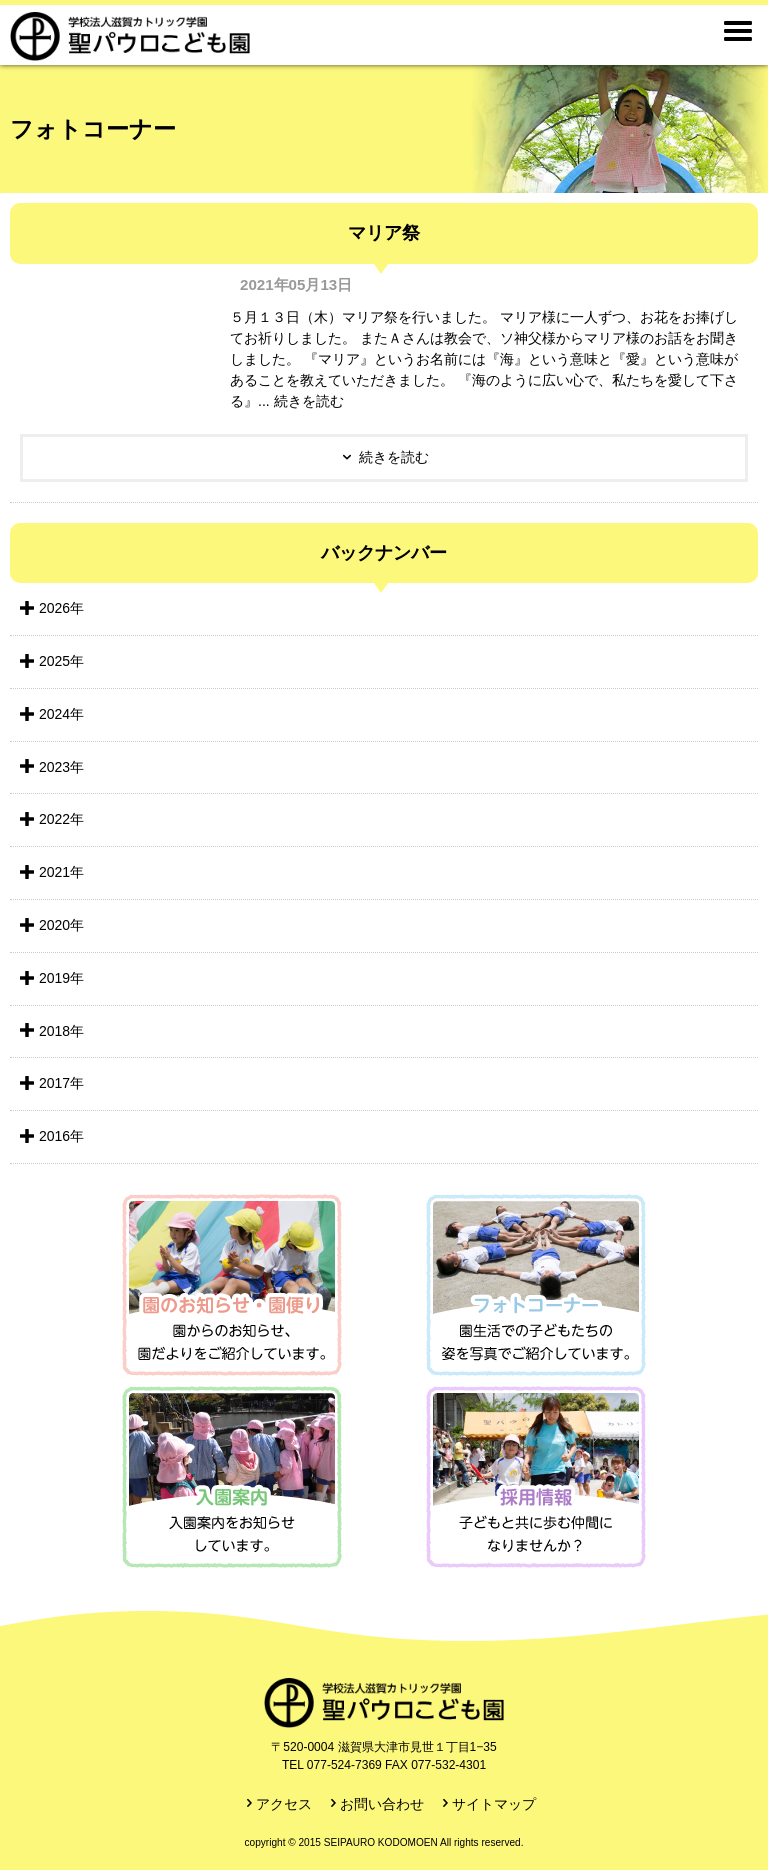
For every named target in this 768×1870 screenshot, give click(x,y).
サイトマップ (494, 1804)
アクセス (284, 1804)
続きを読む (394, 457)
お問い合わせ (382, 1804)
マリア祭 (384, 233)
